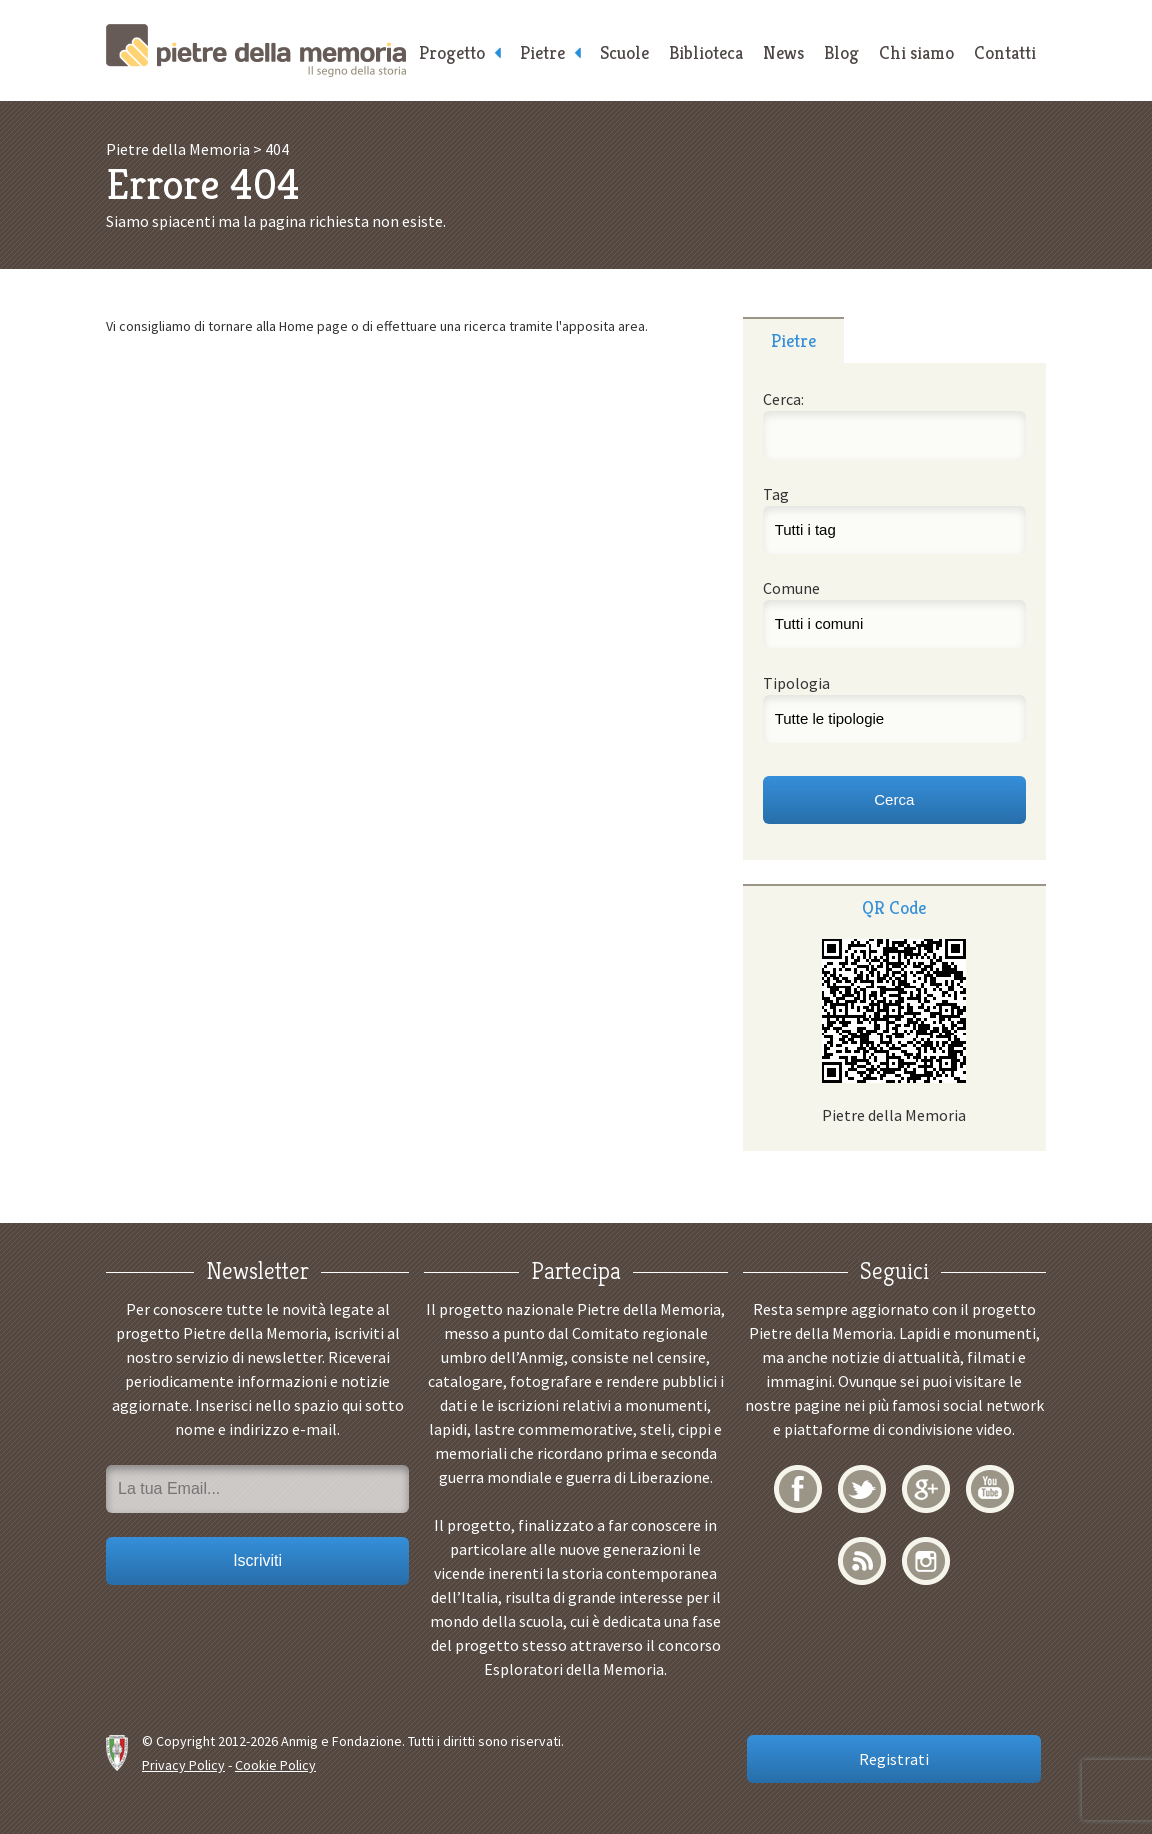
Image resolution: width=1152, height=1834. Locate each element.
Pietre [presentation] (793, 340)
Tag (776, 494)
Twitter (862, 1489)
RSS (862, 1561)
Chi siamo (916, 52)
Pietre (542, 52)
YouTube (990, 1489)
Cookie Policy (275, 1765)
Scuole (624, 52)
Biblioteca (706, 52)
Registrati (894, 1759)
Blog (841, 52)
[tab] (793, 340)
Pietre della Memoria (256, 50)
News (783, 52)
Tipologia (796, 683)
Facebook (798, 1489)
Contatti (1005, 52)
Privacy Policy (183, 1765)
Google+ (926, 1489)
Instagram (926, 1561)
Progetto (452, 52)
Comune (791, 588)
